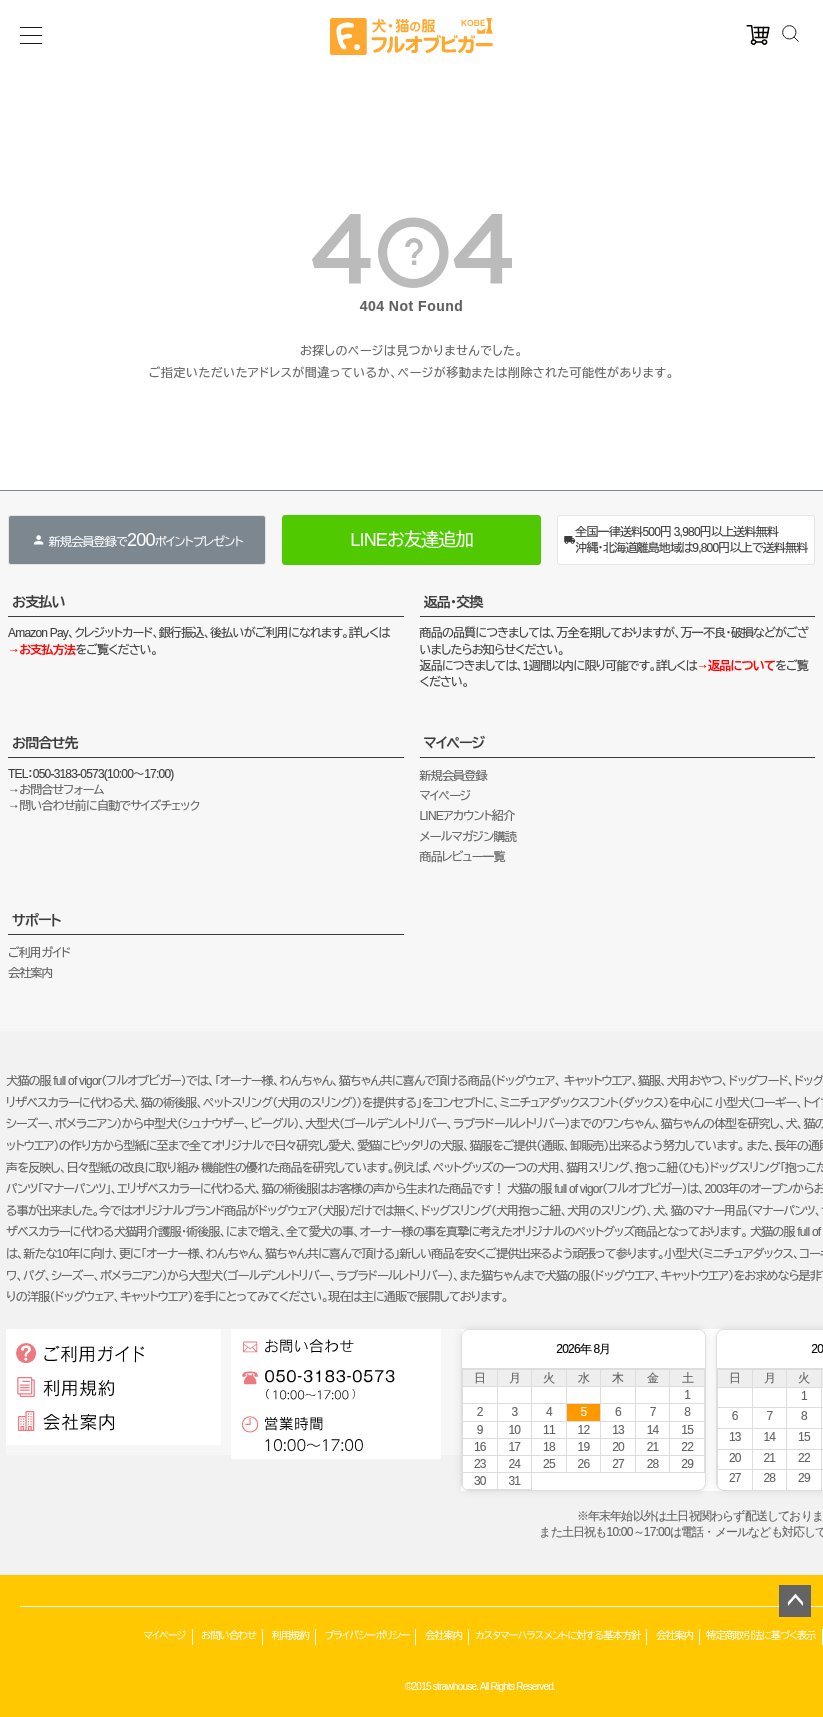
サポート (36, 920)
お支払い (38, 602)
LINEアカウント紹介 (467, 816)
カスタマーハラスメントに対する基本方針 (557, 1635)
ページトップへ (795, 1601)
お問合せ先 (45, 743)
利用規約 (290, 1635)
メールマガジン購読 (468, 837)
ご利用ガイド (39, 953)
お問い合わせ (228, 1635)
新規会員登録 (453, 776)
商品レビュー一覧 (462, 857)
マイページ (454, 743)
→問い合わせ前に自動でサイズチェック (103, 806)
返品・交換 (453, 602)
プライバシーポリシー (366, 1635)
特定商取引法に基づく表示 (761, 1635)
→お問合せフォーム (56, 790)
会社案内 (30, 973)
